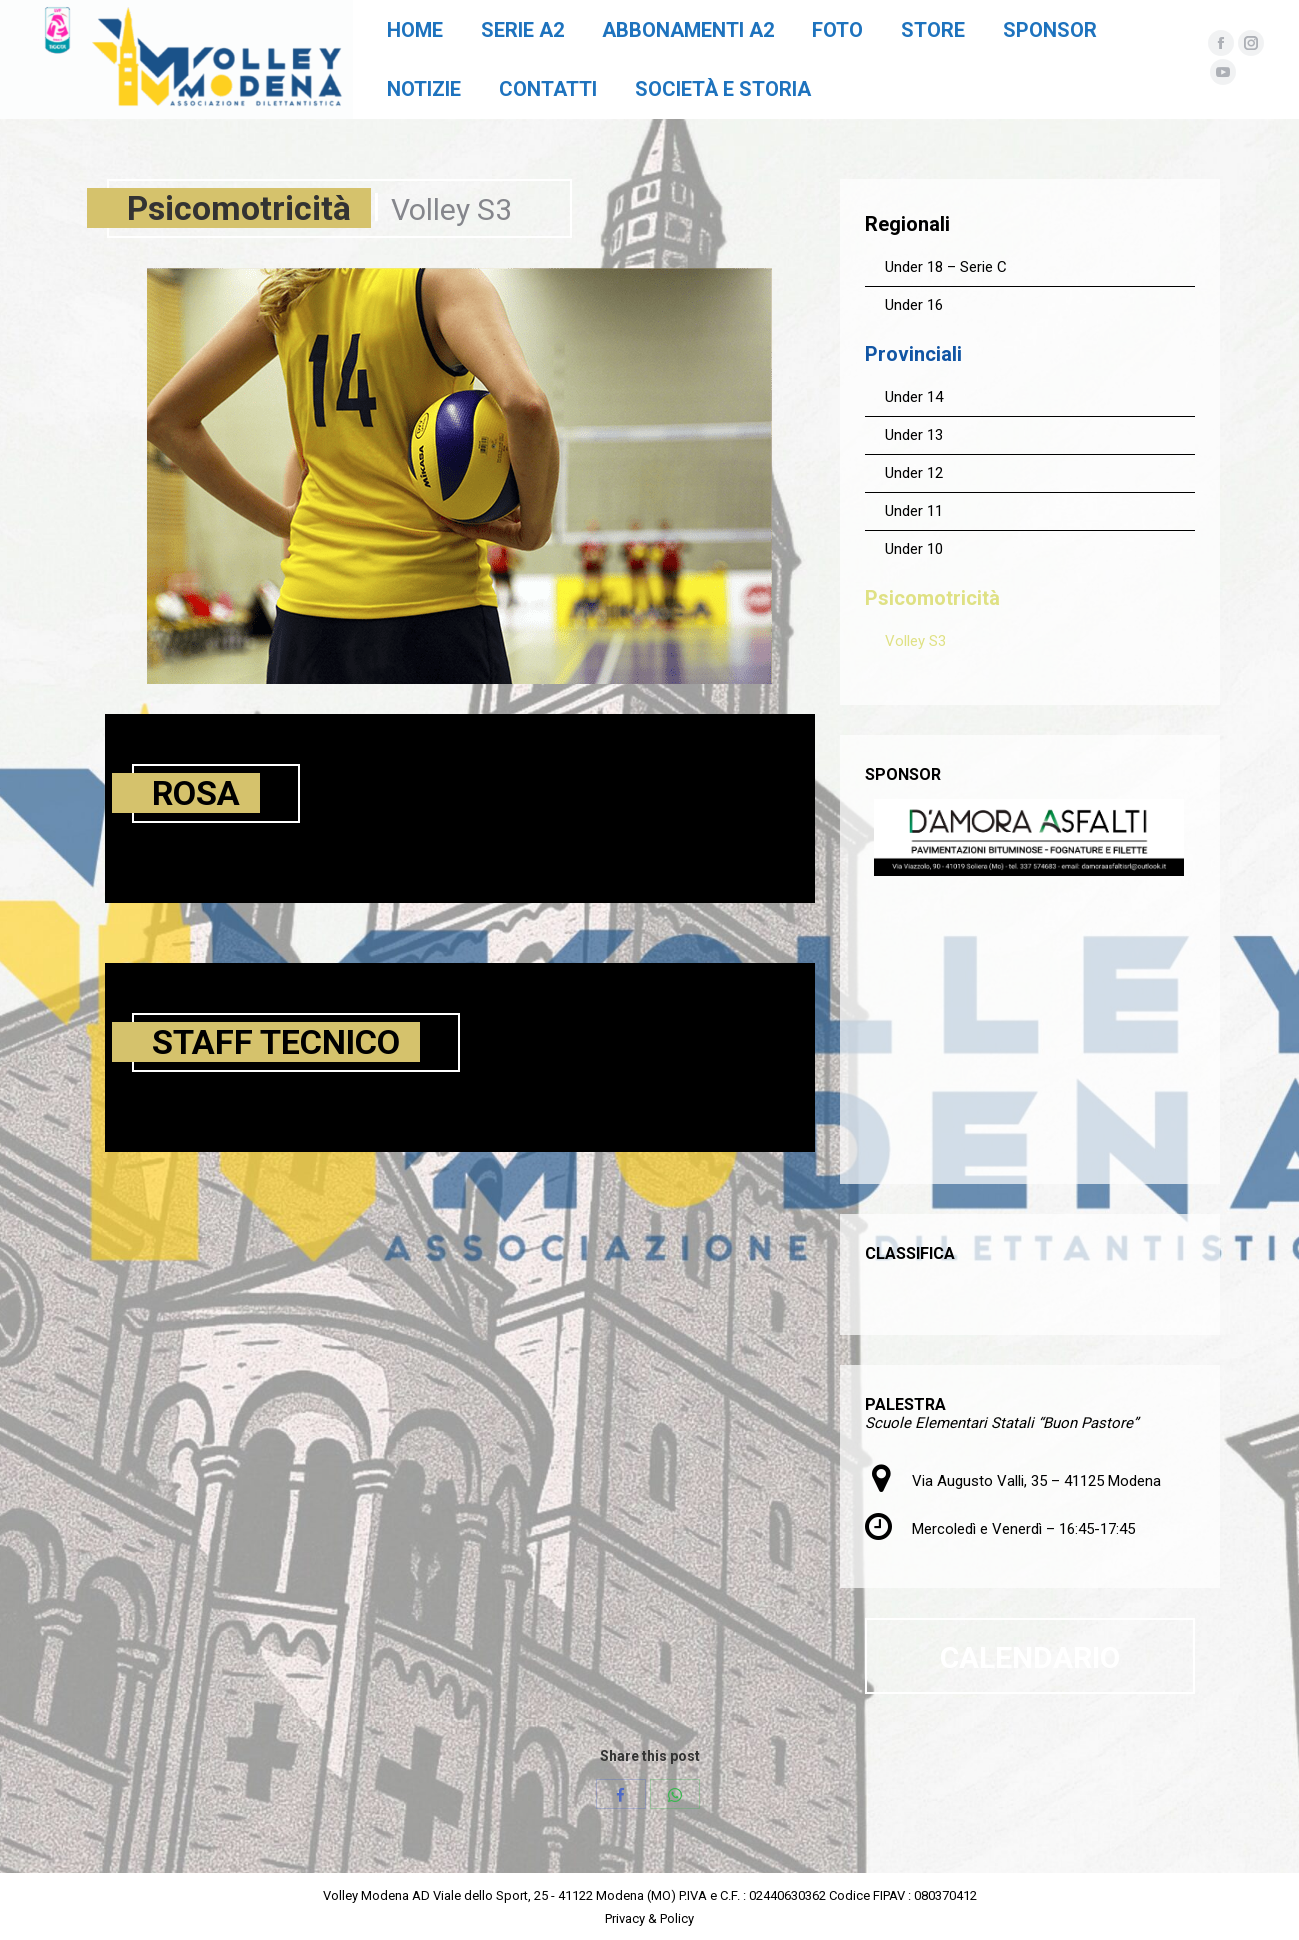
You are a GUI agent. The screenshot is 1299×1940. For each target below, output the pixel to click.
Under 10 (914, 549)
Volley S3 (915, 641)
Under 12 (914, 473)
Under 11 (914, 511)
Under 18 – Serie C (946, 267)
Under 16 (914, 305)
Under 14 (914, 397)
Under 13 (914, 435)
